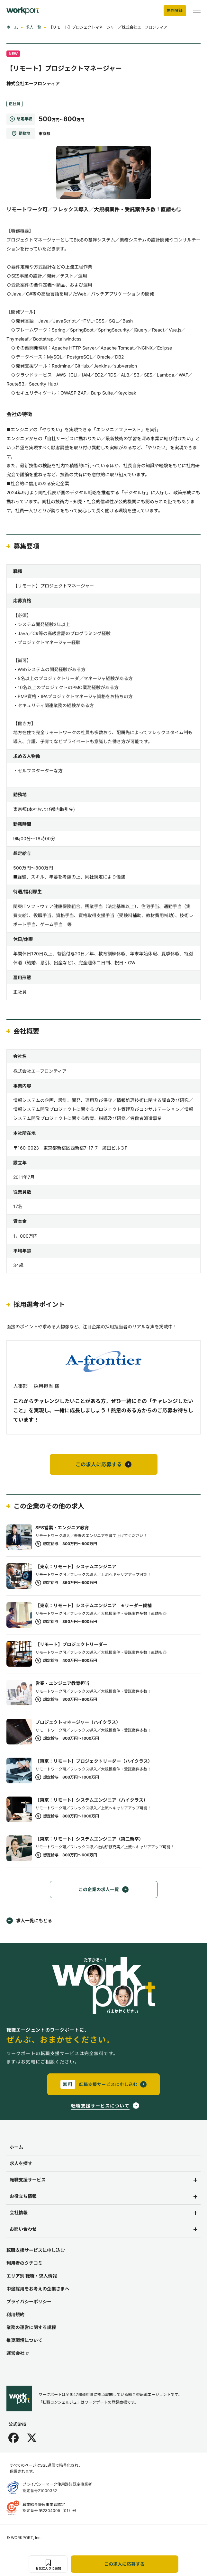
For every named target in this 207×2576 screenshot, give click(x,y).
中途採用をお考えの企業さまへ (37, 2288)
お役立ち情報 (23, 2196)
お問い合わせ (23, 2229)
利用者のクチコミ (24, 2263)
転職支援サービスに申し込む (35, 2250)
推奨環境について (24, 2340)
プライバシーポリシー (28, 2301)
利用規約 (15, 2314)
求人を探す (21, 2163)
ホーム (12, 27)
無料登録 (175, 10)
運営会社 (17, 2353)
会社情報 (19, 2212)
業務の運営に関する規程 (31, 2327)
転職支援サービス (28, 2179)
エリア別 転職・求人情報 (31, 2276)
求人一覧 (33, 27)
